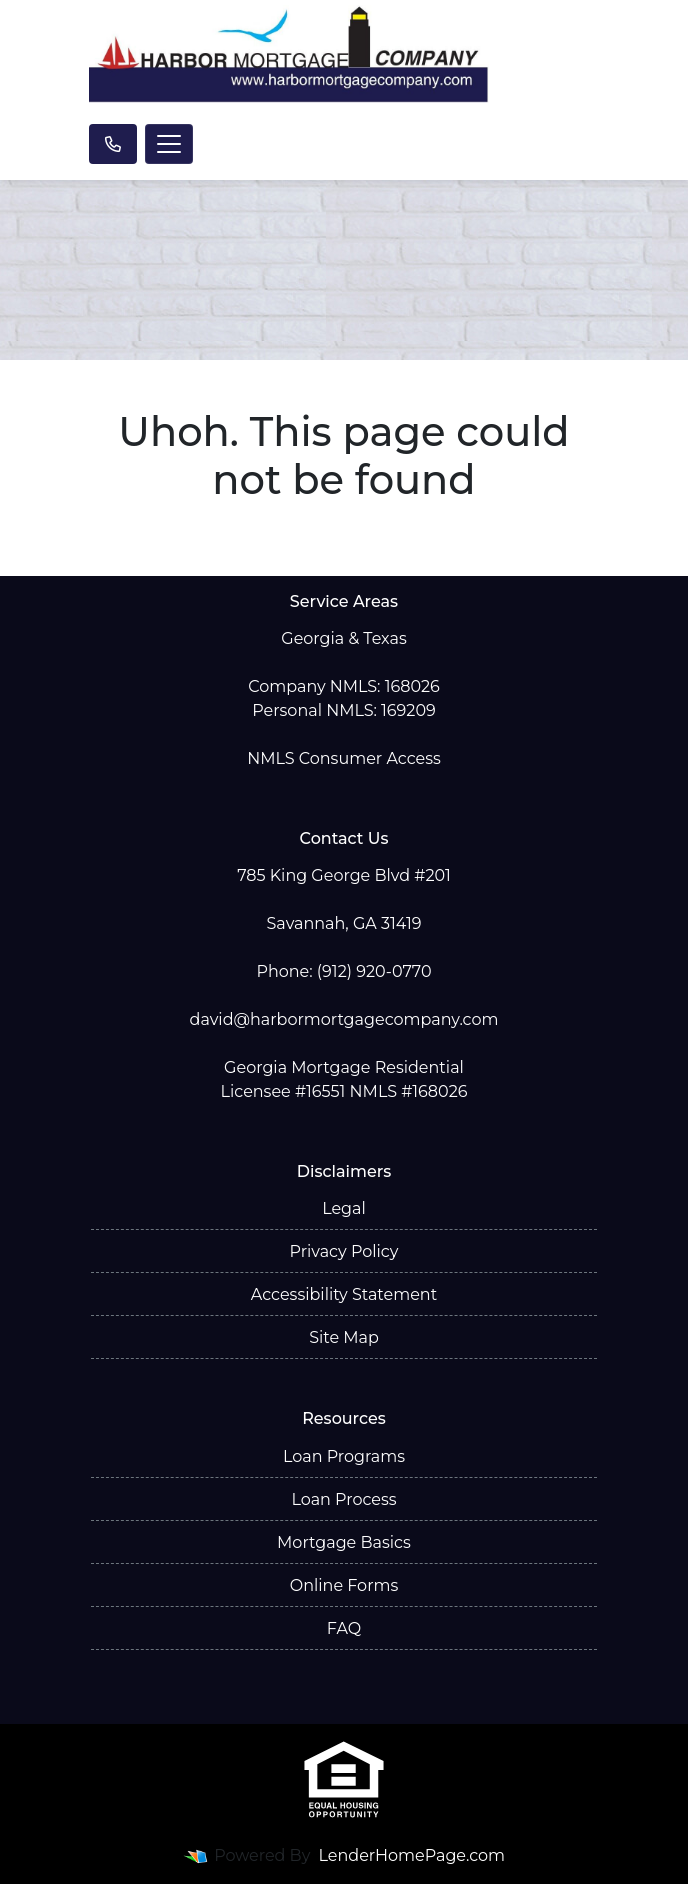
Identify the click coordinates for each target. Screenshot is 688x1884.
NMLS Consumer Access (344, 758)
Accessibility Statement (344, 1294)
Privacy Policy (344, 1251)
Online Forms (344, 1585)
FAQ (344, 1628)
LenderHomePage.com (412, 1855)
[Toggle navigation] (169, 144)
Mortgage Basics (344, 1542)
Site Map (344, 1337)
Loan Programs (344, 1456)
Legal (344, 1208)
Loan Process (343, 1499)
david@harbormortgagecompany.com (344, 1019)
